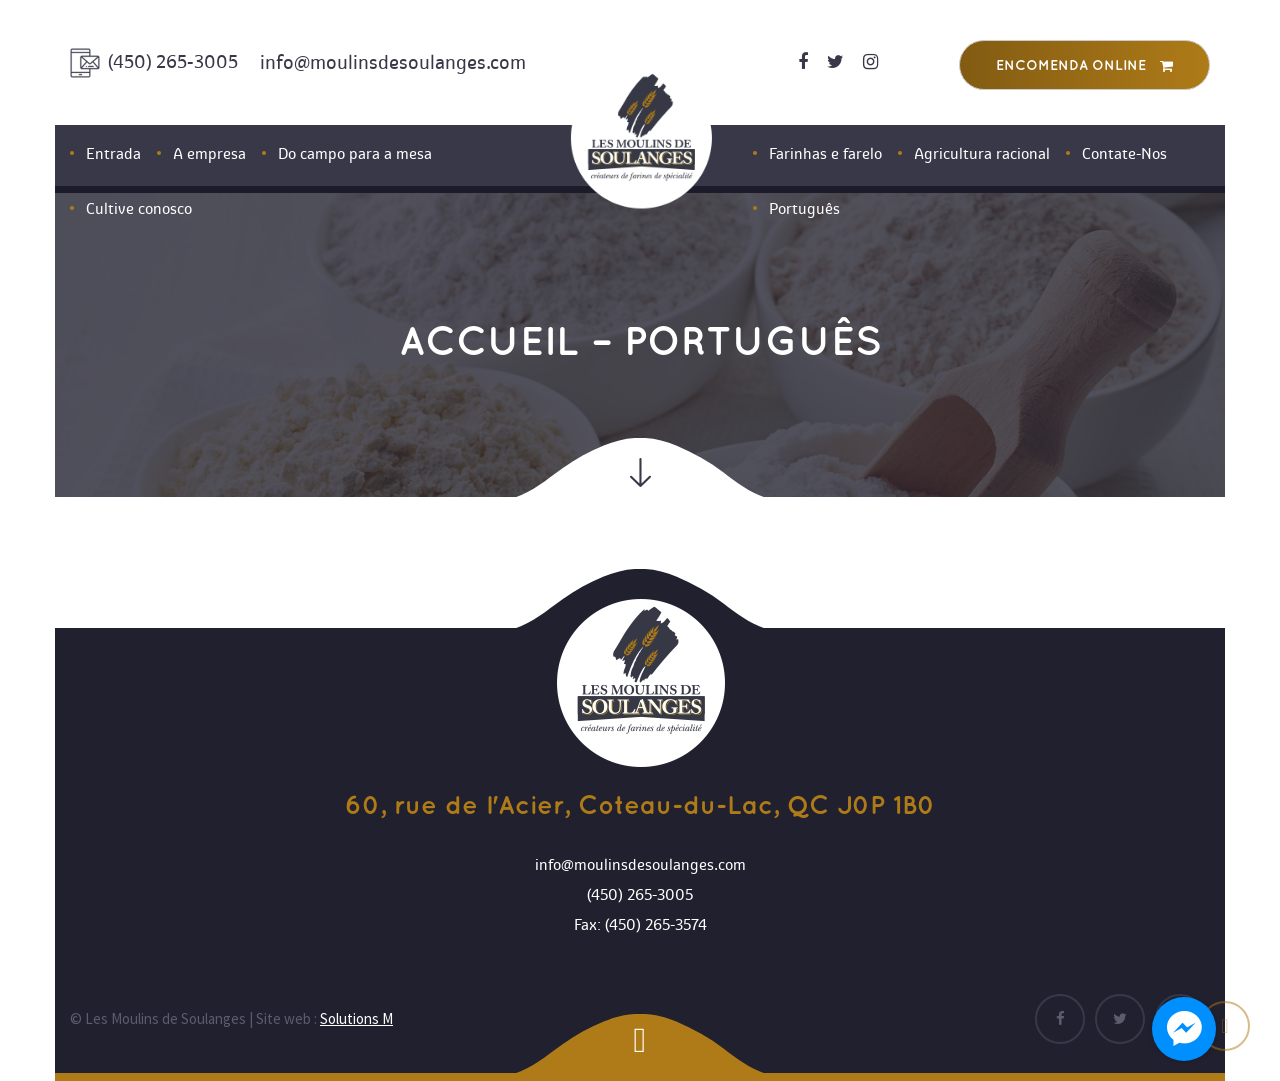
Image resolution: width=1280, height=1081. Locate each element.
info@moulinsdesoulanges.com (393, 62)
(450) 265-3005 (173, 62)
